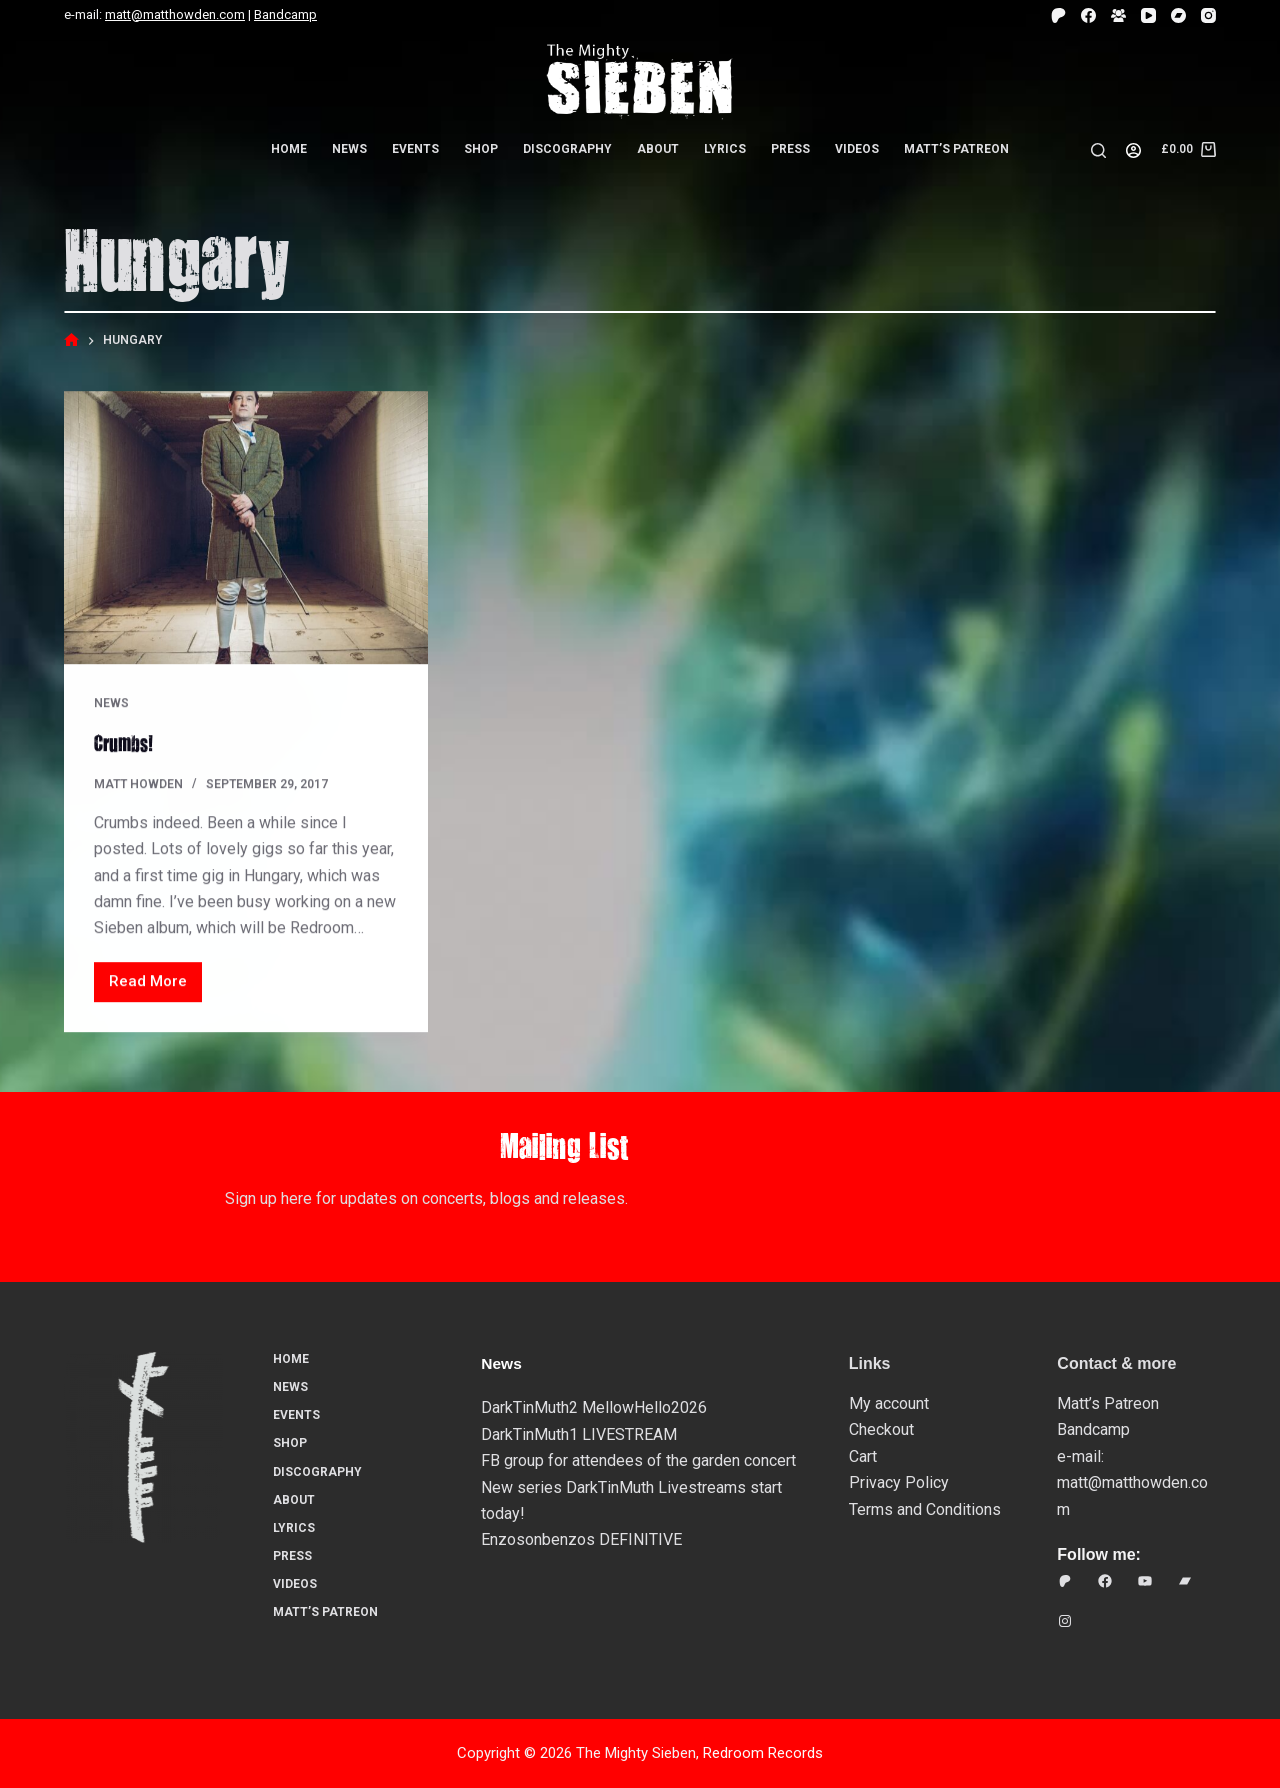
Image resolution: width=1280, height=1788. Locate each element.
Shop (481, 149)
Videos (857, 149)
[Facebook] (1088, 15)
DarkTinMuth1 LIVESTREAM (579, 1433)
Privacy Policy (899, 1482)
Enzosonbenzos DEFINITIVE (581, 1539)
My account (889, 1403)
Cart (863, 1455)
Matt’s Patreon (956, 149)
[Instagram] (1208, 15)
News (349, 149)
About (658, 149)
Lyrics (725, 149)
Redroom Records (763, 1753)
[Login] (1133, 150)
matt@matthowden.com (175, 14)
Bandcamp (285, 14)
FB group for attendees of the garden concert (638, 1460)
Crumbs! (125, 743)
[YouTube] (1148, 15)
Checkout (881, 1429)
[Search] (1098, 150)
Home (289, 149)
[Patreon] (1058, 15)
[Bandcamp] (1178, 15)
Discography (567, 149)
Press (790, 149)
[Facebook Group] (1118, 15)
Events (415, 149)
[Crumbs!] (246, 528)
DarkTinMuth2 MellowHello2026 (594, 1407)
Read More (155, 987)
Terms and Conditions (925, 1508)
